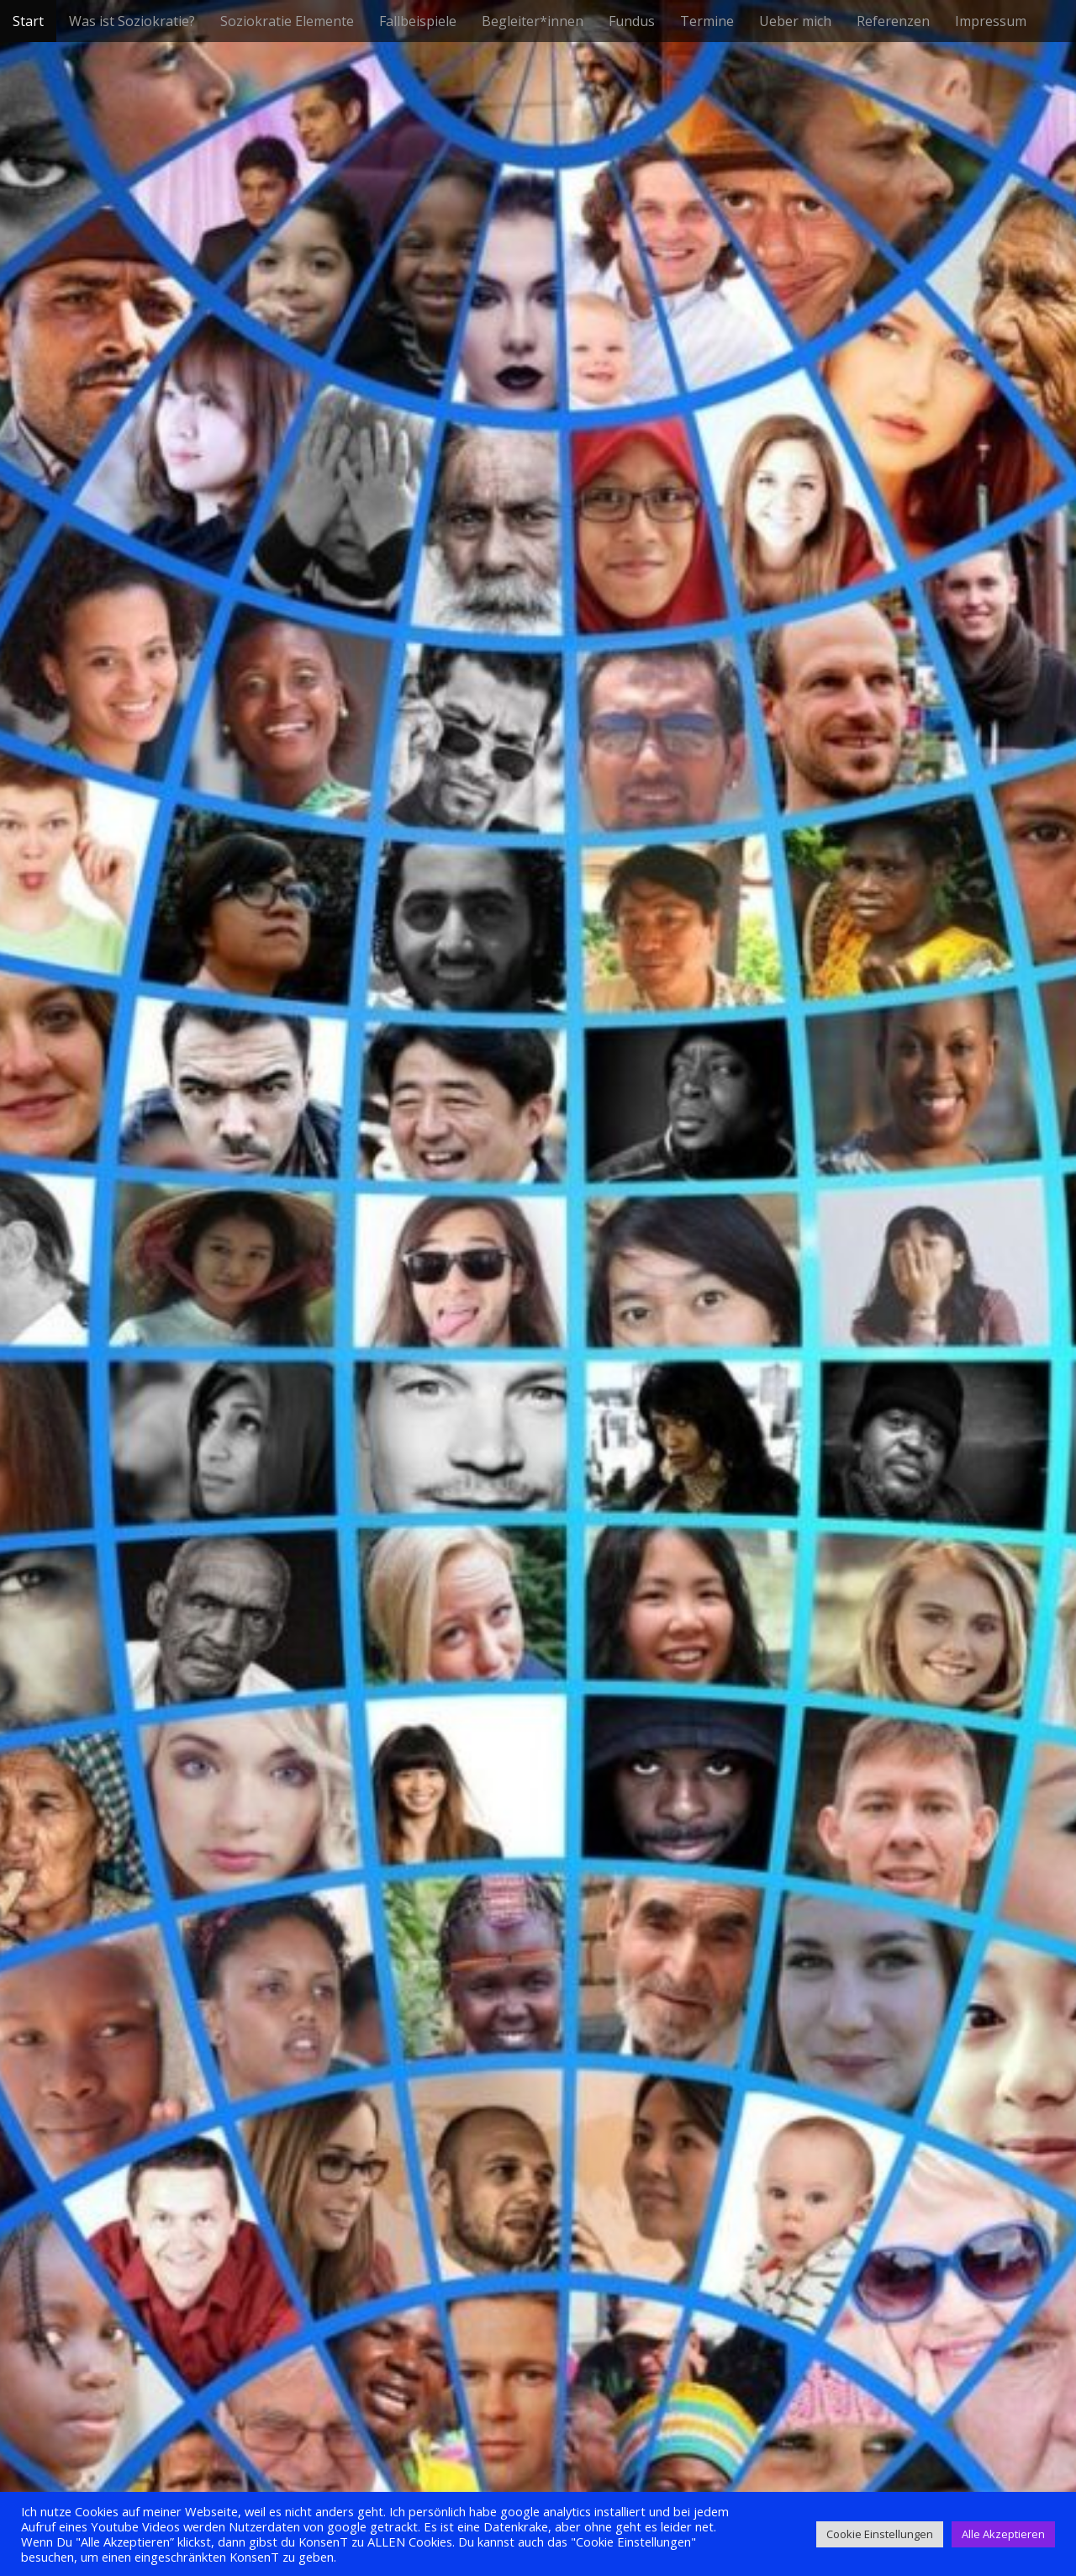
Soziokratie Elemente (287, 21)
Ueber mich (795, 21)
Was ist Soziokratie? (132, 21)
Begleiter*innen (532, 21)
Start (28, 21)
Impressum (990, 21)
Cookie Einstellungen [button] (879, 2534)
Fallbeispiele (417, 21)
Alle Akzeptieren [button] (1003, 2534)
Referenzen (893, 21)
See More (538, 1347)
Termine (707, 21)
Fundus (632, 21)
